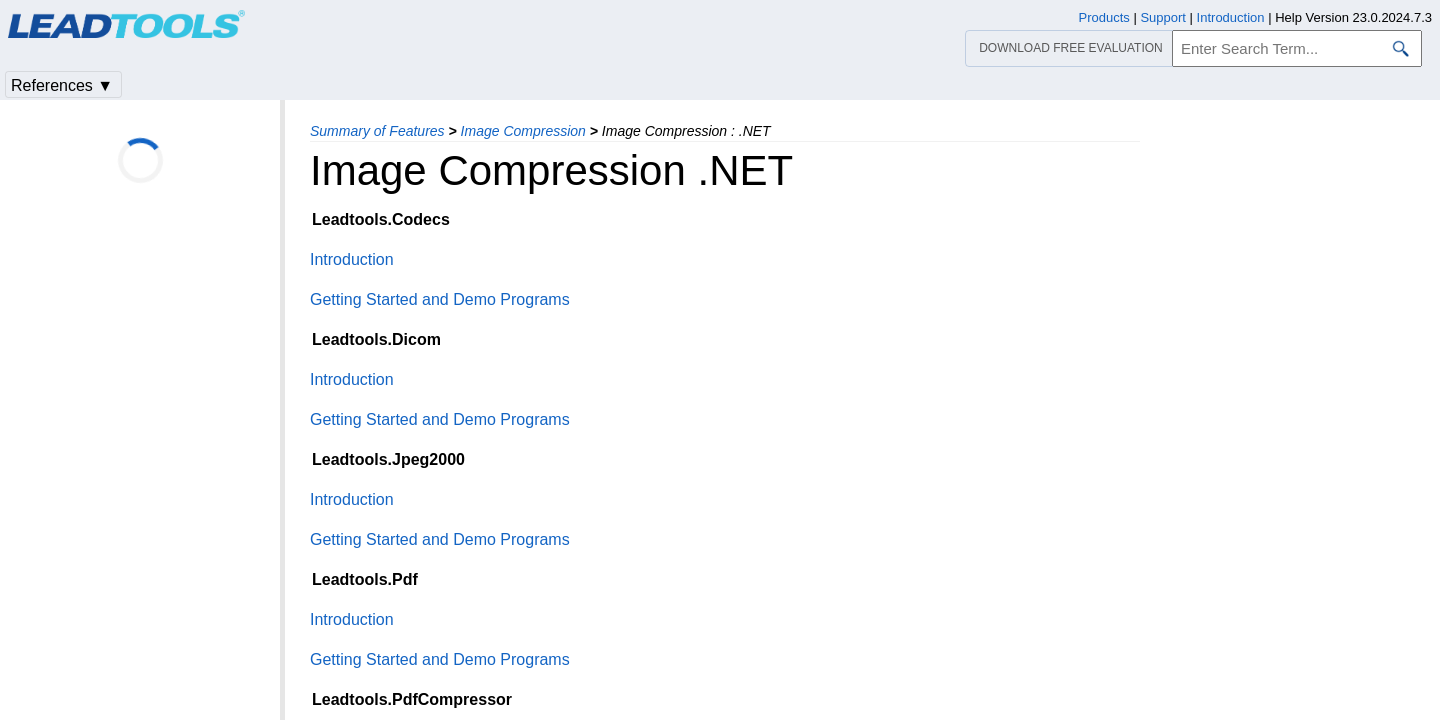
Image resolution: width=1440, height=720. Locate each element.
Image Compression (523, 131)
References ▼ (62, 85)
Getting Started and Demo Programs (440, 299)
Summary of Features (377, 131)
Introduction (352, 259)
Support (1163, 17)
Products (1104, 17)
